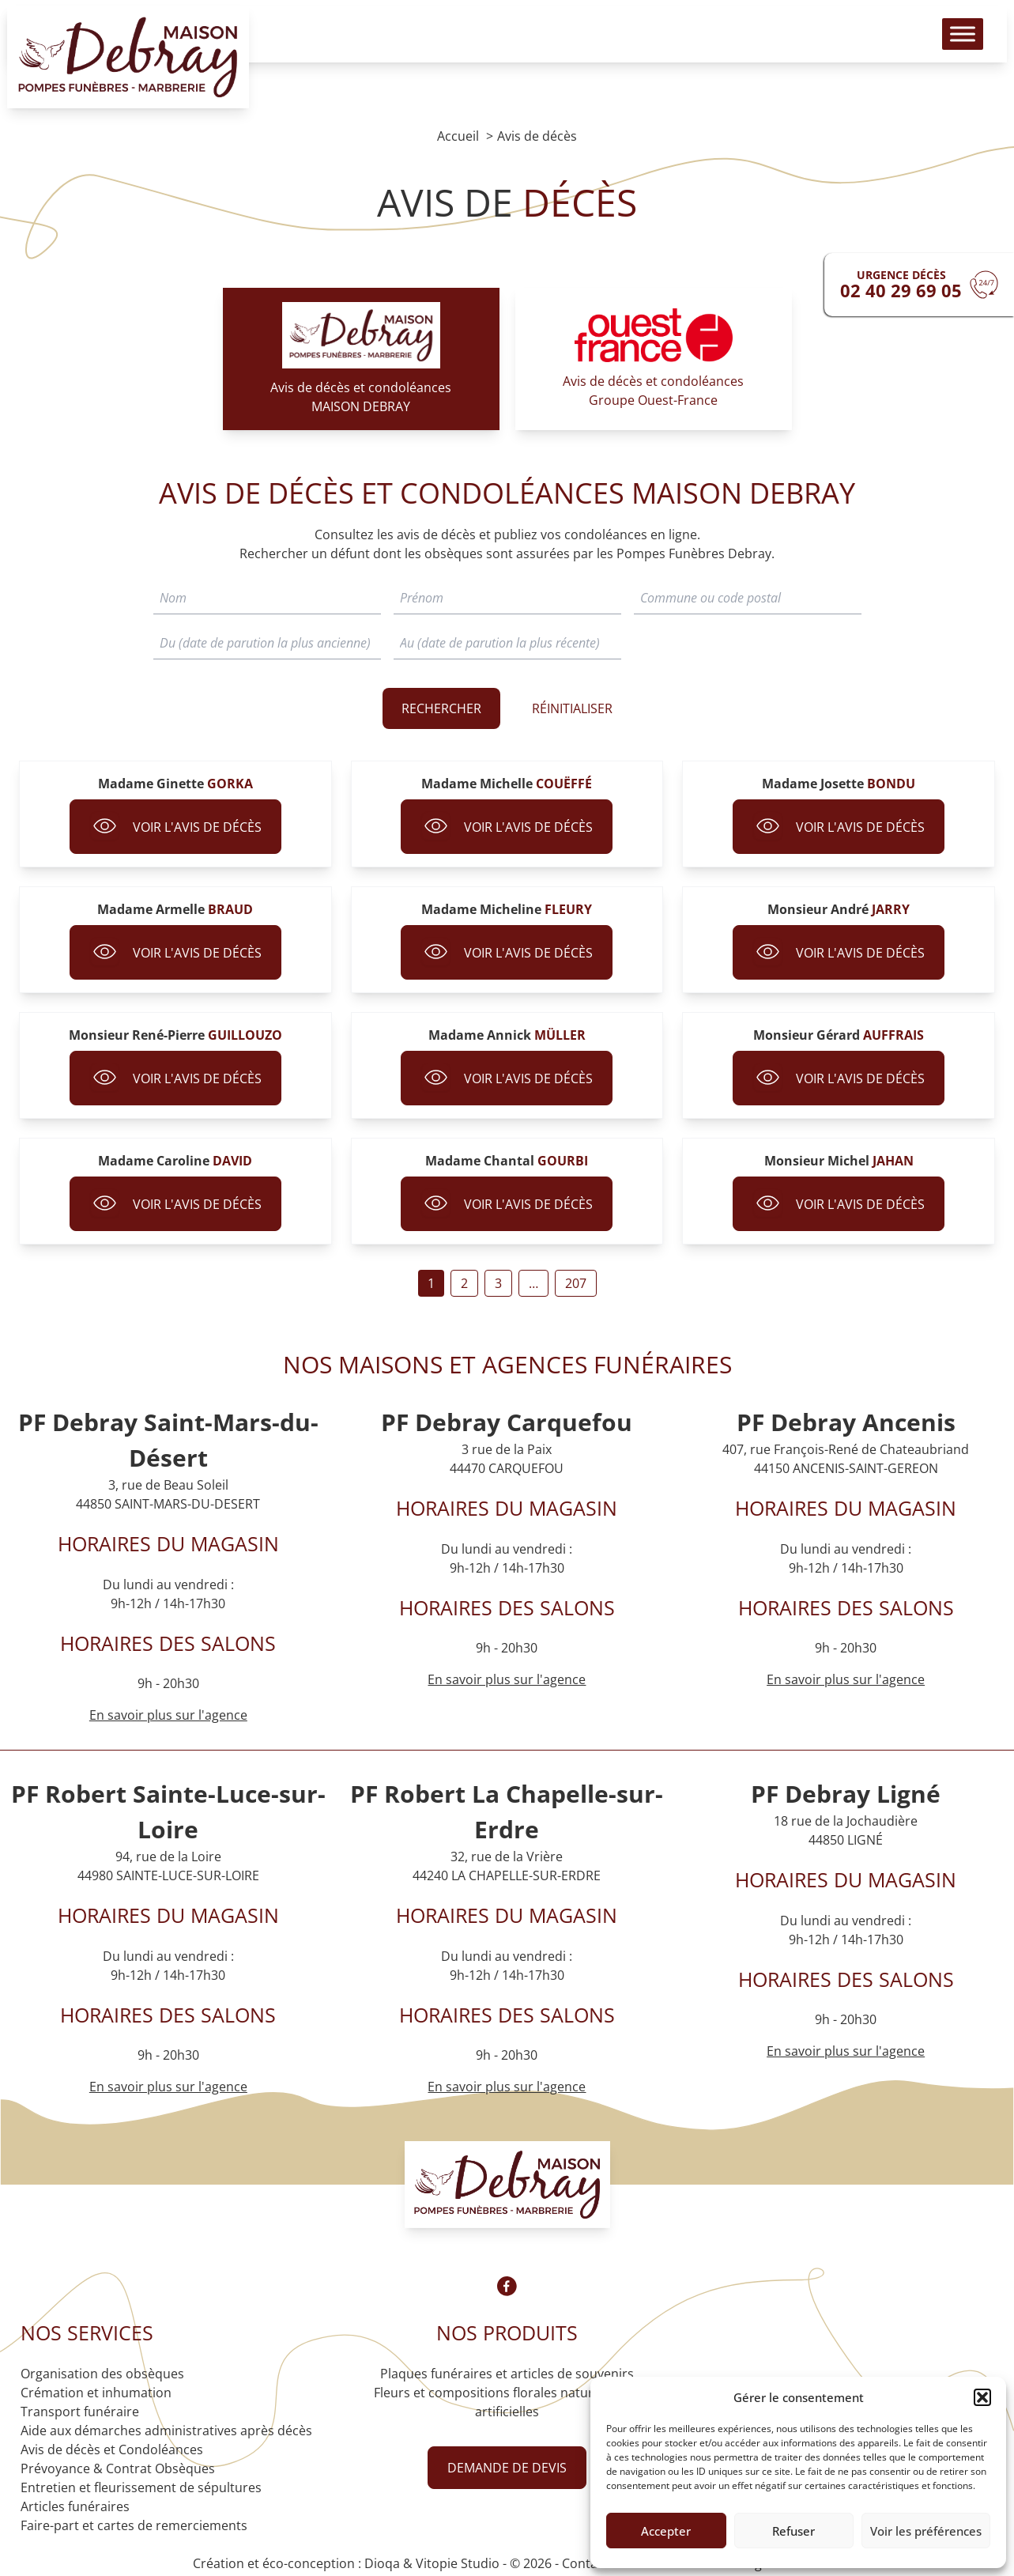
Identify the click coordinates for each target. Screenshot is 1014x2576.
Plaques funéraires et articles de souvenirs (507, 2373)
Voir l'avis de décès (175, 826)
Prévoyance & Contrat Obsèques (118, 2468)
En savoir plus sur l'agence (507, 1679)
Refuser (793, 2531)
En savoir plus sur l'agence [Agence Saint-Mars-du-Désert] (168, 1715)
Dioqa (382, 2563)
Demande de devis (507, 2467)
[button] (982, 2397)
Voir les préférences (926, 2531)
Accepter (666, 2531)
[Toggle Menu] (954, 39)
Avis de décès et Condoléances (112, 2449)
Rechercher (441, 708)
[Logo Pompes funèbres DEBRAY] (137, 63)
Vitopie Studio (457, 2563)
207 (575, 1283)
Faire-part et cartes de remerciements (134, 2525)
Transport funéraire (80, 2411)
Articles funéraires (75, 2506)
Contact (585, 2563)
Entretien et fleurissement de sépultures (141, 2487)
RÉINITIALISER (572, 708)
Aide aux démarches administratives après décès (166, 2430)
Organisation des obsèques (102, 2373)
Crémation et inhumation (96, 2392)
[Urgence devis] (919, 284)
